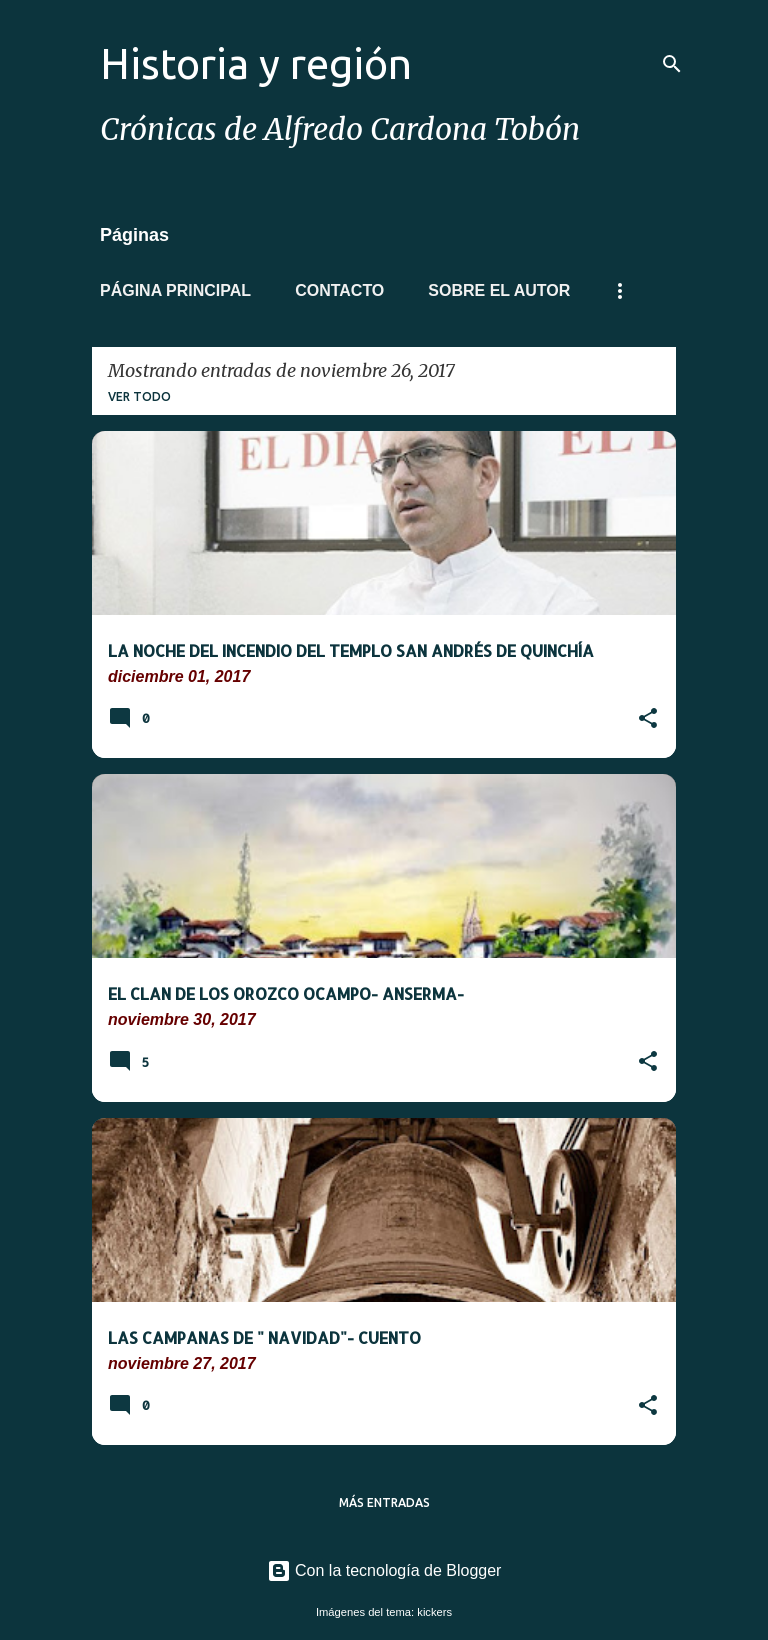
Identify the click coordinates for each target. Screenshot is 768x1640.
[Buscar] (672, 64)
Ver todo (139, 396)
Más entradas (384, 1502)
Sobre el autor (499, 290)
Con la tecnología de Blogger (384, 1570)
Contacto (339, 290)
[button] (648, 720)
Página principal (175, 290)
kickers (434, 1612)
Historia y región (256, 63)
